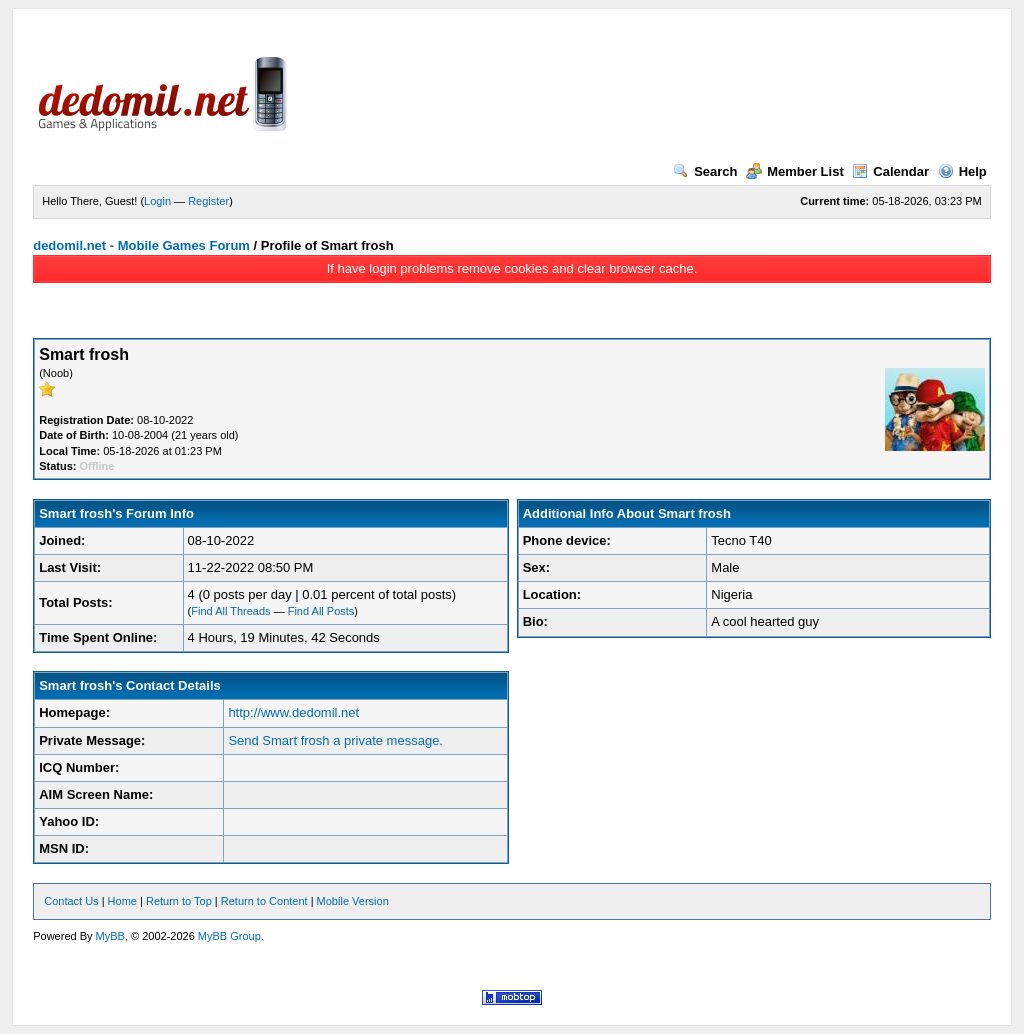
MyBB (110, 936)
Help (962, 171)
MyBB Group (229, 936)
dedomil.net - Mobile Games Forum (141, 245)
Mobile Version (353, 901)
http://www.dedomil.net (293, 712)
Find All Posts (321, 611)
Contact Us (71, 901)
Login (157, 201)
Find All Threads (230, 611)
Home (122, 901)
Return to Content (264, 901)
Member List (795, 171)
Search (705, 171)
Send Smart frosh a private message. (335, 740)
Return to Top (179, 901)
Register (208, 201)
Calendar (890, 171)
